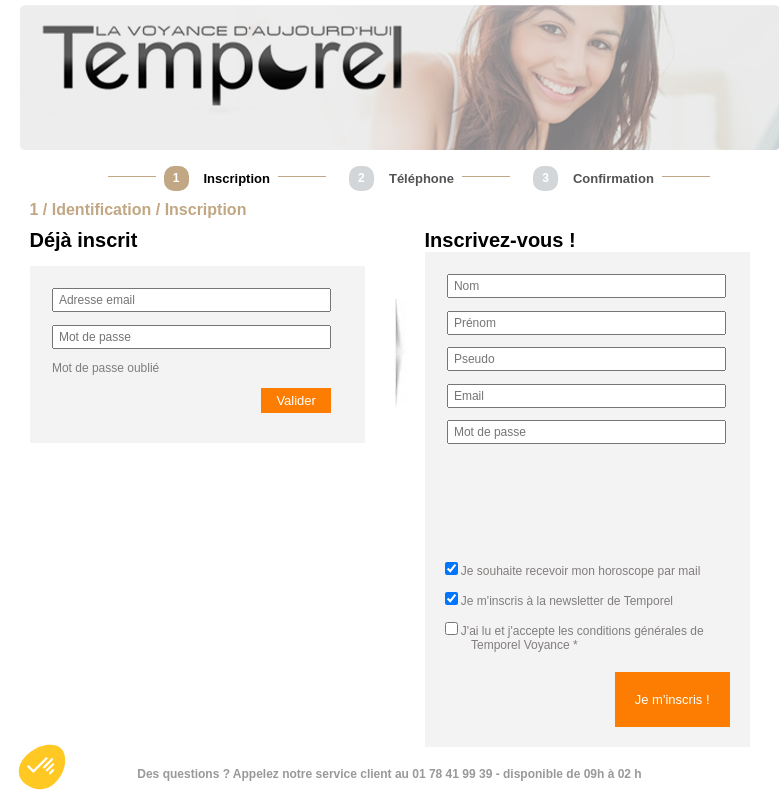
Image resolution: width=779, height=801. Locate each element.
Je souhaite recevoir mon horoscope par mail (580, 571)
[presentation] (599, 509)
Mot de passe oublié (105, 368)
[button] (42, 767)
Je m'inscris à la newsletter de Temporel (567, 601)
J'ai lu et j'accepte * (574, 638)
